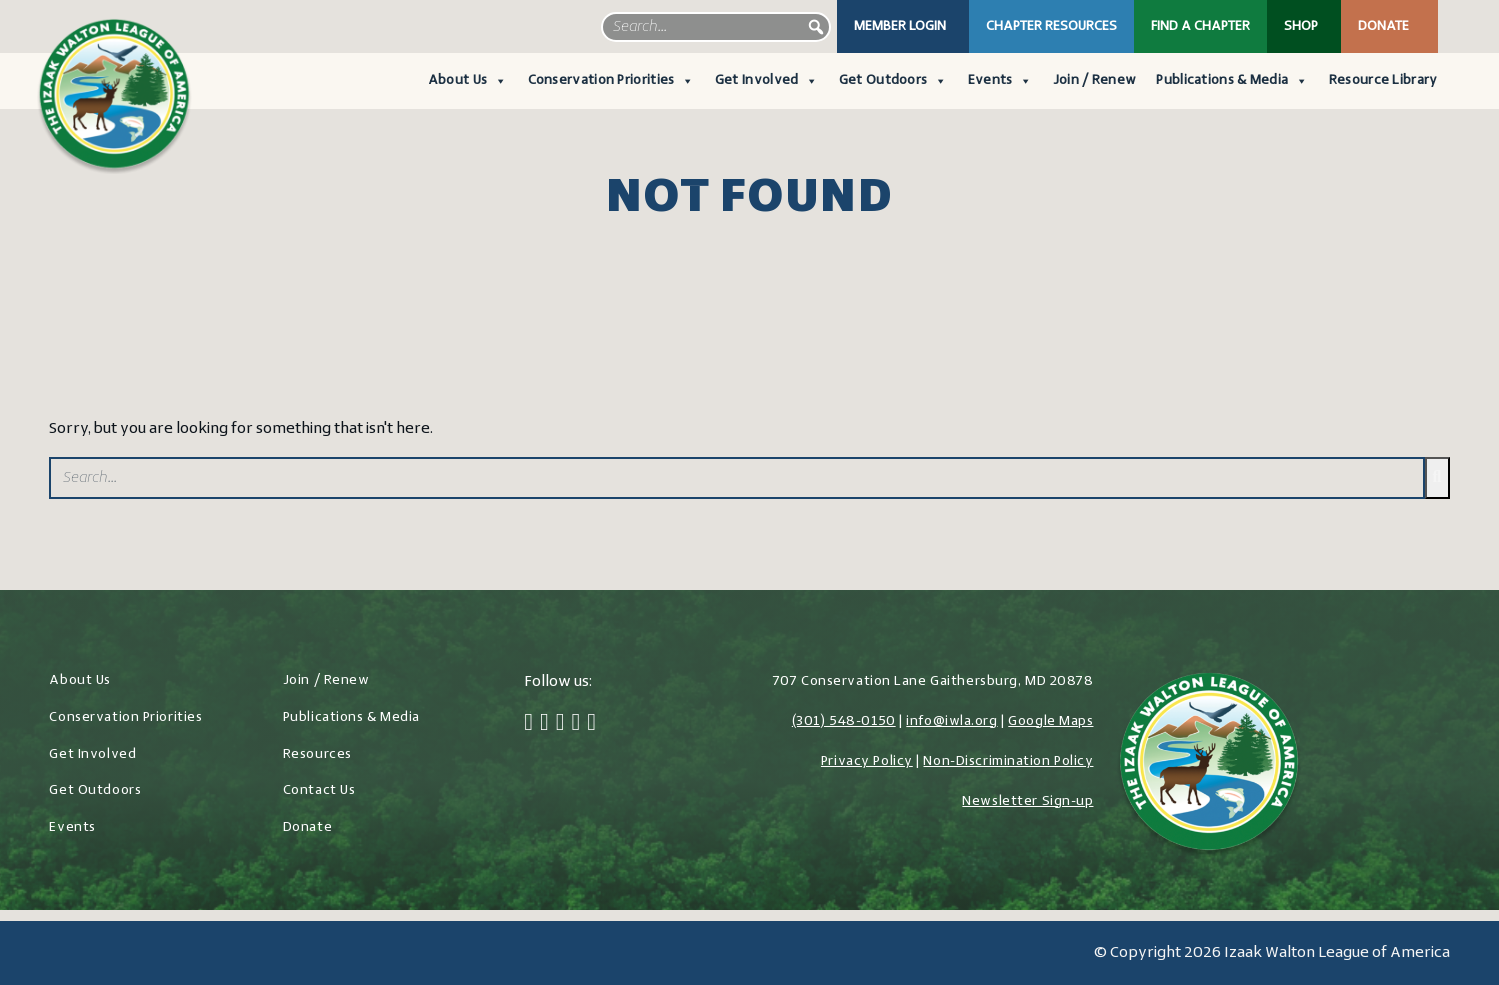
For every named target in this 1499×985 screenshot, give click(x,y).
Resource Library (1383, 80)
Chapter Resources (1051, 26)
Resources (317, 754)
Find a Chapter (1200, 26)
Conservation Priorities (611, 81)
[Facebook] (528, 724)
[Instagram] (560, 724)
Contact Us (319, 790)
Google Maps (1050, 721)
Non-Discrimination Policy (1008, 761)
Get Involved (767, 81)
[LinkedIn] (575, 724)
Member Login (900, 26)
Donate (1383, 26)
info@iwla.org (951, 721)
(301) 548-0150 (844, 721)
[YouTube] (591, 724)
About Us (468, 81)
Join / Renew (1095, 80)
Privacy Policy (867, 761)
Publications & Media (1232, 81)
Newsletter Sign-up (1027, 801)
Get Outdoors (893, 81)
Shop (1301, 26)
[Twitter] (544, 724)
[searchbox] (716, 27)
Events (1000, 81)
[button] (816, 27)
